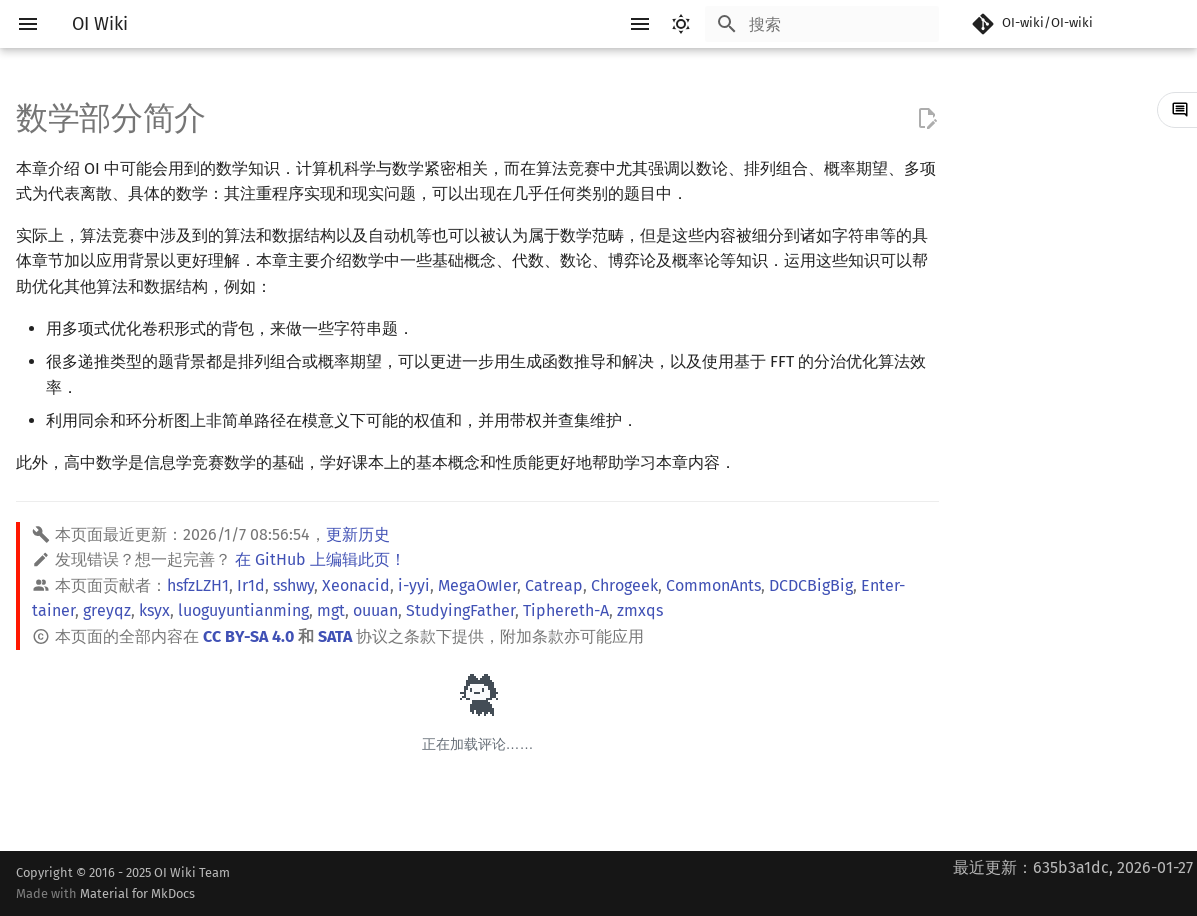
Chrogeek (624, 585)
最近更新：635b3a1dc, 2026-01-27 (1073, 867)
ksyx (154, 610)
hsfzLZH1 (198, 585)
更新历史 (358, 534)
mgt (331, 610)
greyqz (107, 610)
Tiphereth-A (566, 610)
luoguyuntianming (243, 610)
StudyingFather (460, 610)
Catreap (554, 585)
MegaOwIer (477, 585)
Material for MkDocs (137, 893)
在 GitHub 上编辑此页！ (320, 559)
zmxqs (640, 610)
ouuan (375, 610)
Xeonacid (356, 585)
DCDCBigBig (811, 585)
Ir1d (251, 585)
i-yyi (414, 585)
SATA (335, 636)
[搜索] (822, 24)
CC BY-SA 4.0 (248, 636)
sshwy (293, 585)
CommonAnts (713, 585)
